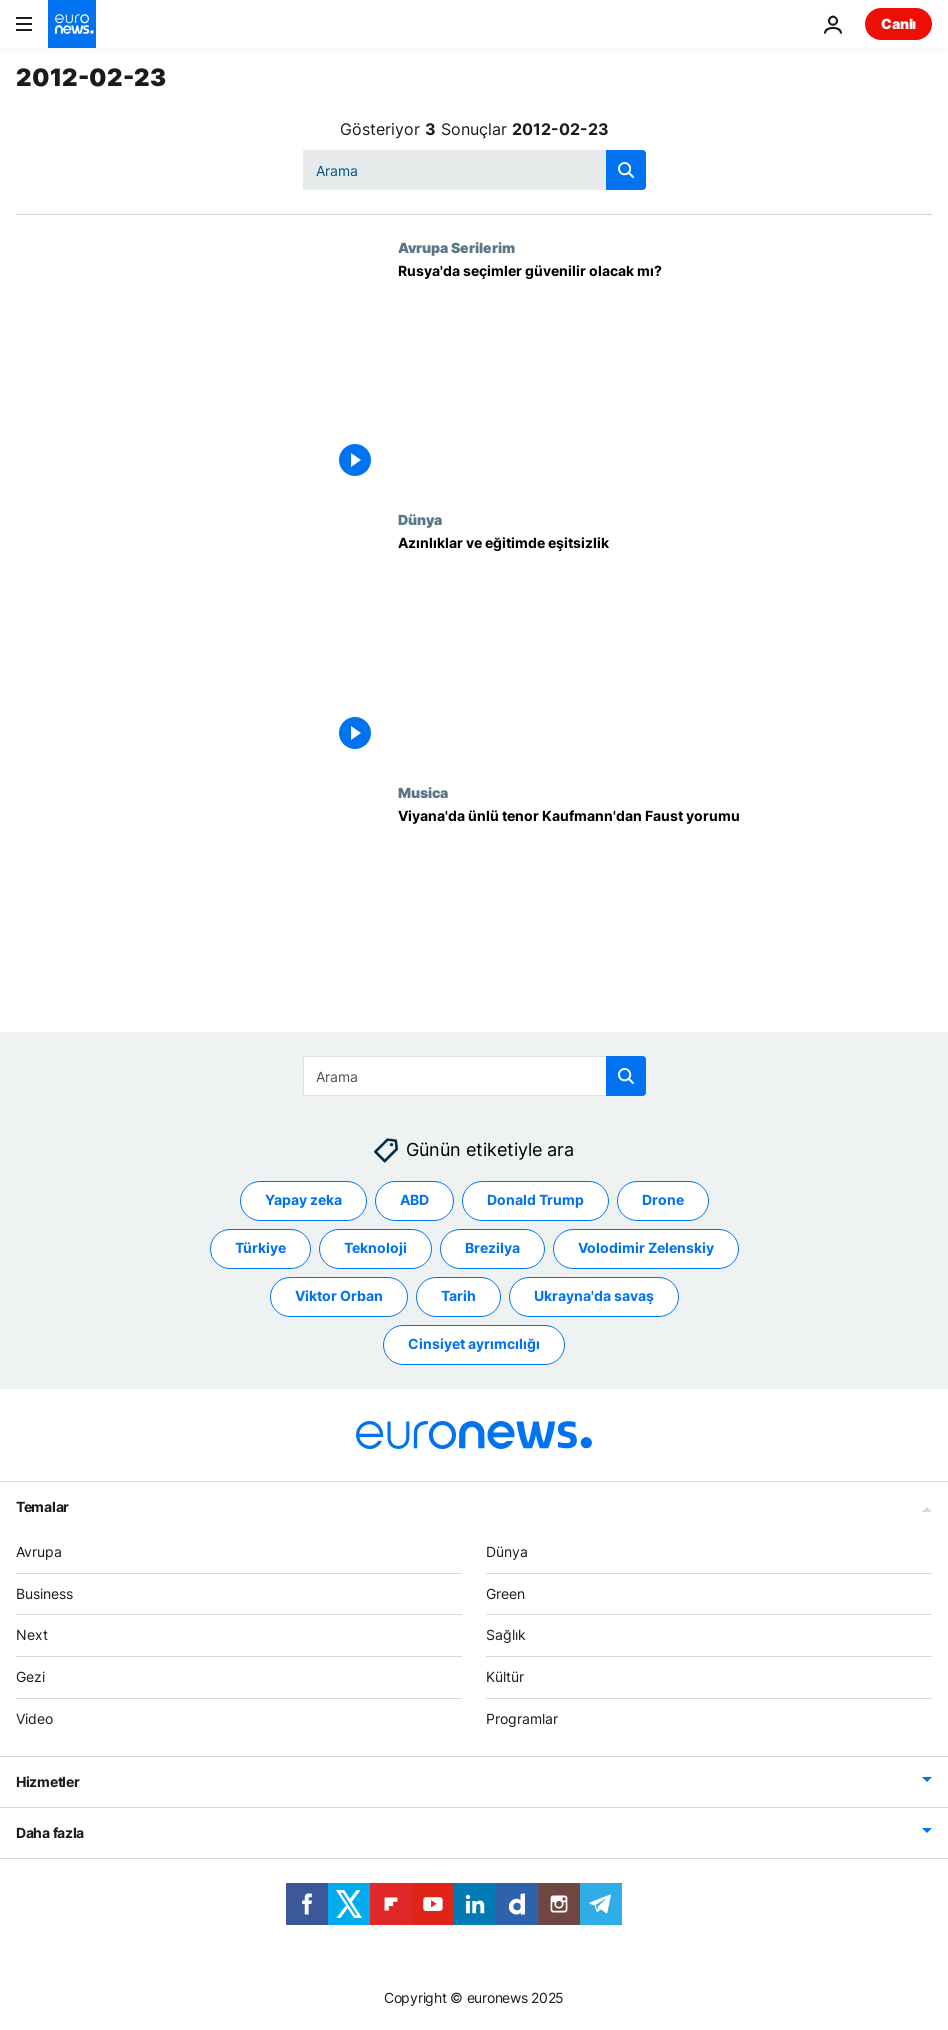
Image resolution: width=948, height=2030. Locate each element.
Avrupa (39, 1550)
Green (505, 1592)
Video (34, 1718)
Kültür (505, 1676)
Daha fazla (50, 1831)
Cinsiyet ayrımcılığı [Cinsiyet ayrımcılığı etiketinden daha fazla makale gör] (474, 1343)
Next (32, 1634)
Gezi (30, 1676)
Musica (423, 792)
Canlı (898, 23)
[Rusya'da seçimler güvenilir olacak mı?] (665, 375)
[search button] (626, 170)
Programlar (522, 1718)
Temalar (42, 1505)
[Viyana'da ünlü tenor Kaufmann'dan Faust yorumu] (665, 920)
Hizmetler (47, 1780)
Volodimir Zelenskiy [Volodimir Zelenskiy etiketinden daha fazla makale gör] (646, 1247)
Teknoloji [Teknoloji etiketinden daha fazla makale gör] (375, 1247)
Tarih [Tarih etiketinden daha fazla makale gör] (458, 1295)
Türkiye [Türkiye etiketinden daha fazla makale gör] (260, 1247)
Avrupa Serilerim (456, 247)
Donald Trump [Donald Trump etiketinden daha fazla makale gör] (535, 1199)
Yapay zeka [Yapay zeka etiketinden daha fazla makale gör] (303, 1199)
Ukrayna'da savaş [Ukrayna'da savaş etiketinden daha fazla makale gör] (594, 1295)
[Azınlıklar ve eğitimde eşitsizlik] (665, 647)
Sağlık (506, 1634)
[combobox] (474, 170)
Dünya (420, 519)
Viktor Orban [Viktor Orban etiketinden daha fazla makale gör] (339, 1295)
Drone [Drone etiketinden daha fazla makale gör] (663, 1199)
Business (44, 1592)
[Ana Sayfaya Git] (72, 24)
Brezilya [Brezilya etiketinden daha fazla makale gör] (492, 1247)
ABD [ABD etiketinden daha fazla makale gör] (414, 1199)
